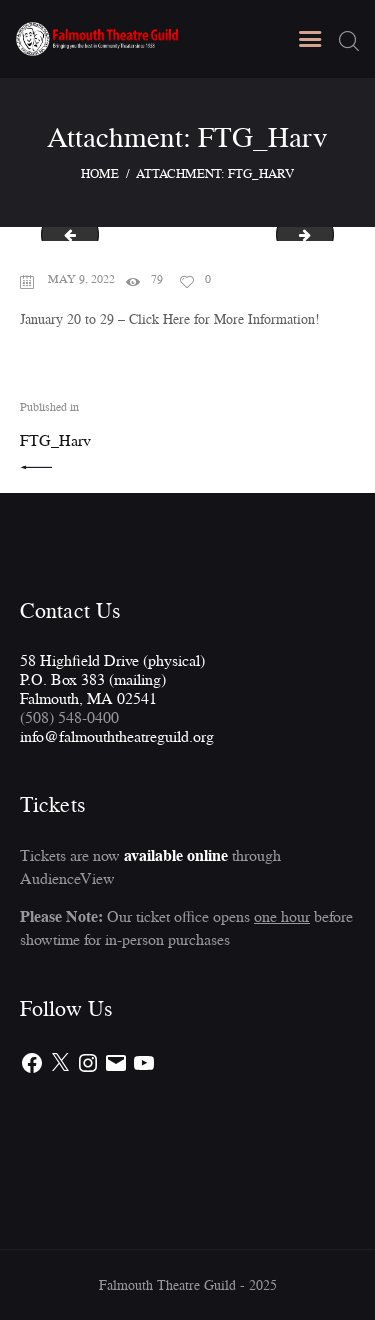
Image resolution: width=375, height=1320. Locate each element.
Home (100, 173)
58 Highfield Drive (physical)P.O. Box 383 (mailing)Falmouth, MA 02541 (112, 679)
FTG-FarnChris (63, 233)
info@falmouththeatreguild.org (117, 736)
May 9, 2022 (81, 278)
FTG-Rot (326, 233)
